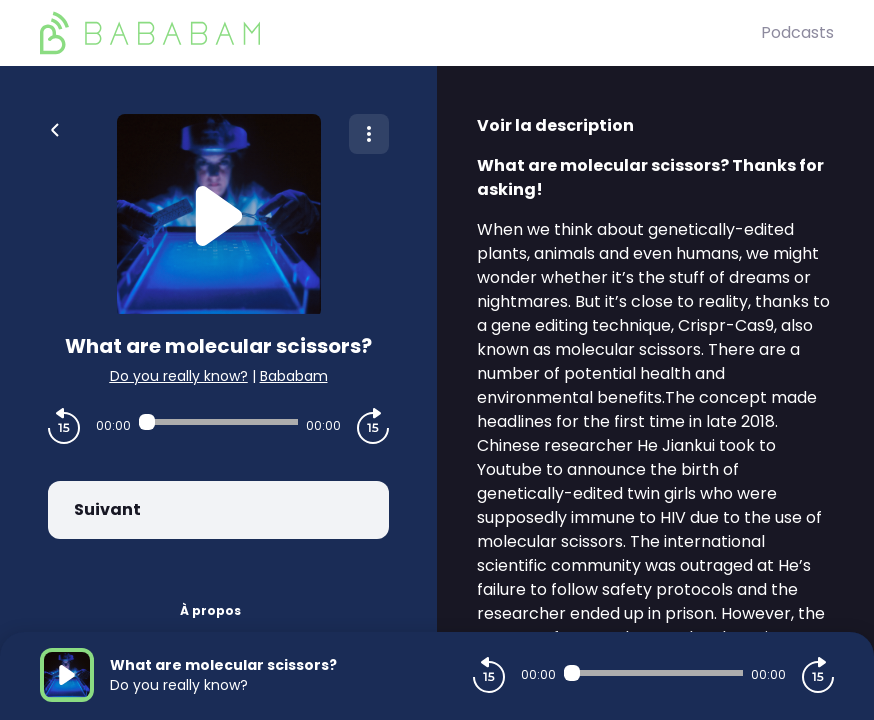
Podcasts (797, 32)
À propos (210, 610)
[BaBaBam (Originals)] (400, 33)
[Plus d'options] (369, 134)
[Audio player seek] (218, 422)
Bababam (294, 376)
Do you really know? (179, 376)
